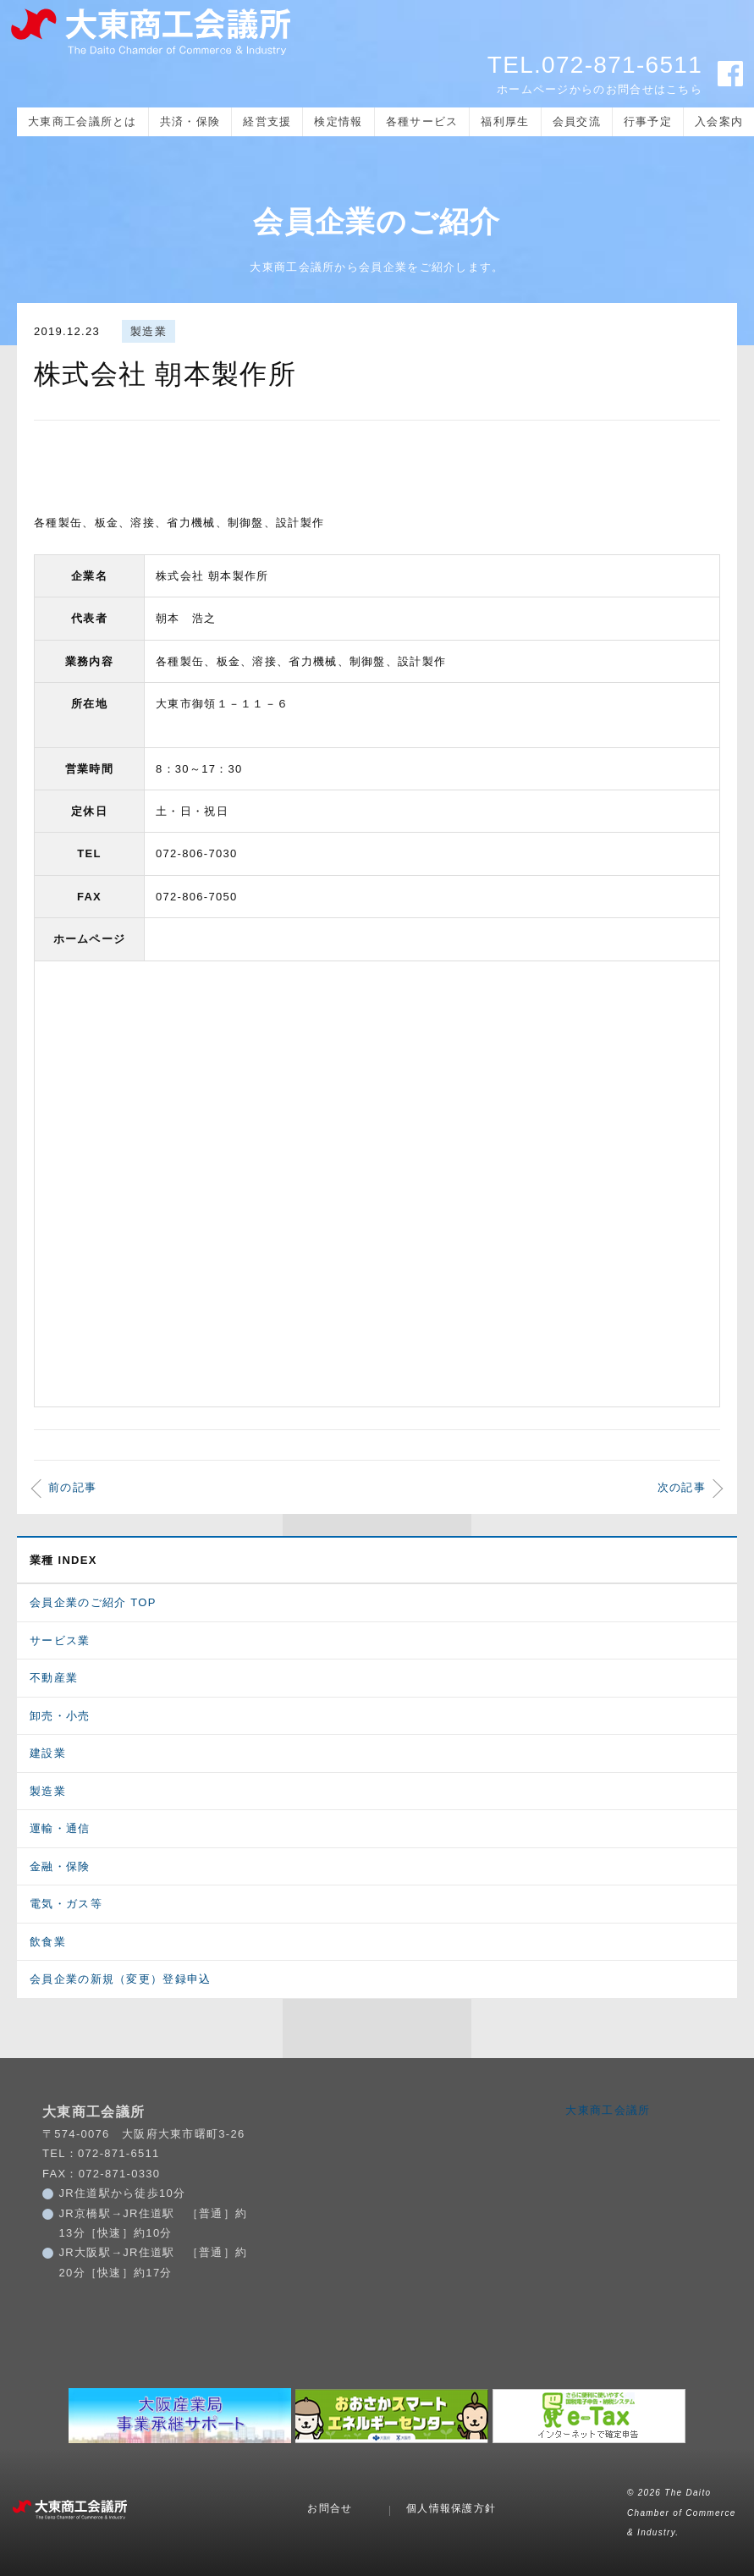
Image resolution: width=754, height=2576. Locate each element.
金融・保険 (60, 1866)
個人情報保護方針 (451, 2508)
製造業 (148, 331)
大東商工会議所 (607, 2110)
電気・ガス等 (66, 1903)
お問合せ (329, 2508)
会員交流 (577, 121)
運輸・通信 (60, 1828)
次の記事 (682, 1487)
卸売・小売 (60, 1715)
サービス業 (60, 1640)
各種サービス (422, 121)
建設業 (48, 1753)
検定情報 (338, 121)
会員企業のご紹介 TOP (93, 1602)
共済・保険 (190, 121)
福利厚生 (505, 121)
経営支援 (267, 121)
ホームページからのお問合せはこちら (599, 89)
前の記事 (72, 1487)
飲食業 (48, 1941)
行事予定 (648, 121)
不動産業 (54, 1677)
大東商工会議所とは (82, 121)
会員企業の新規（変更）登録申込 (121, 1979)
